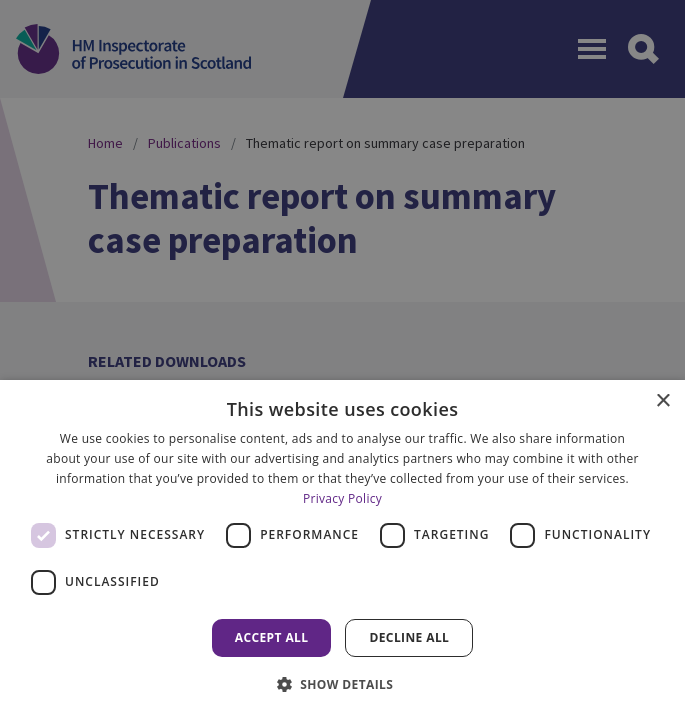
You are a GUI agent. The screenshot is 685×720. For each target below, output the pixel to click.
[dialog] (342, 550)
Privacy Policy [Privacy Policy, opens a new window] (342, 498)
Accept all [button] (272, 637)
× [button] (662, 401)
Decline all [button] (409, 637)
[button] (343, 684)
